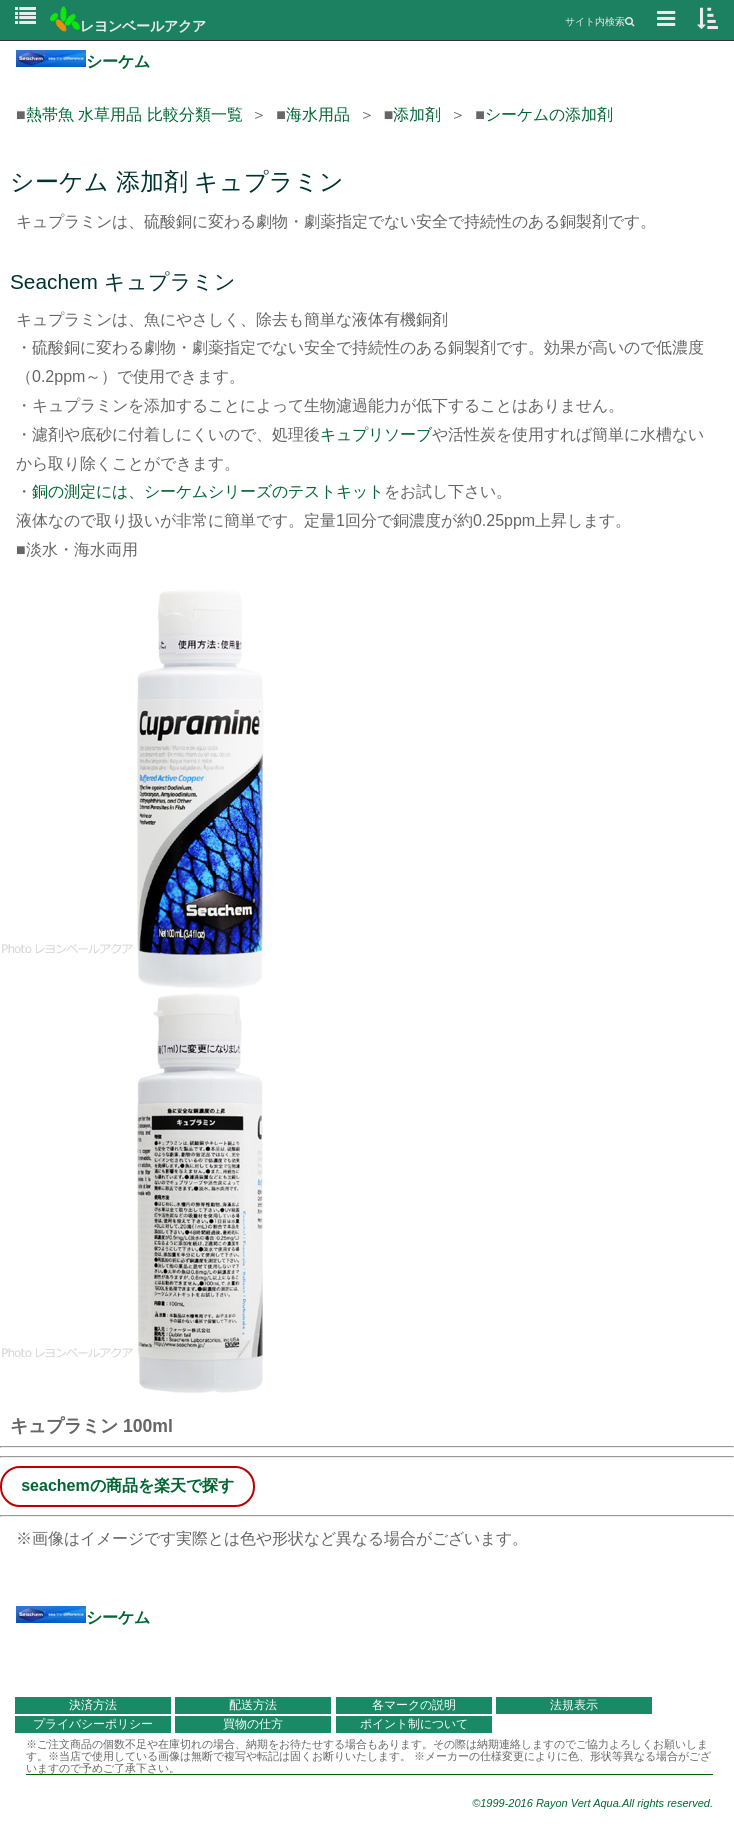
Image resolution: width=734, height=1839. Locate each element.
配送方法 (253, 1705)
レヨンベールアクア (128, 26)
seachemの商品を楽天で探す (127, 1485)
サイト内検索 (599, 21)
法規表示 (574, 1705)
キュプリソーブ (376, 434)
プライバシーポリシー (93, 1724)
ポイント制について (414, 1724)
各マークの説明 (414, 1705)
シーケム (83, 61)
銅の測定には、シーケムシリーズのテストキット (208, 491)
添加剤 (417, 114)
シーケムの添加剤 (549, 114)
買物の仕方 (253, 1724)
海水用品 (318, 114)
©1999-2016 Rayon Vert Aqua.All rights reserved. (592, 1803)
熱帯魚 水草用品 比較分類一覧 (134, 114)
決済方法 (93, 1705)
